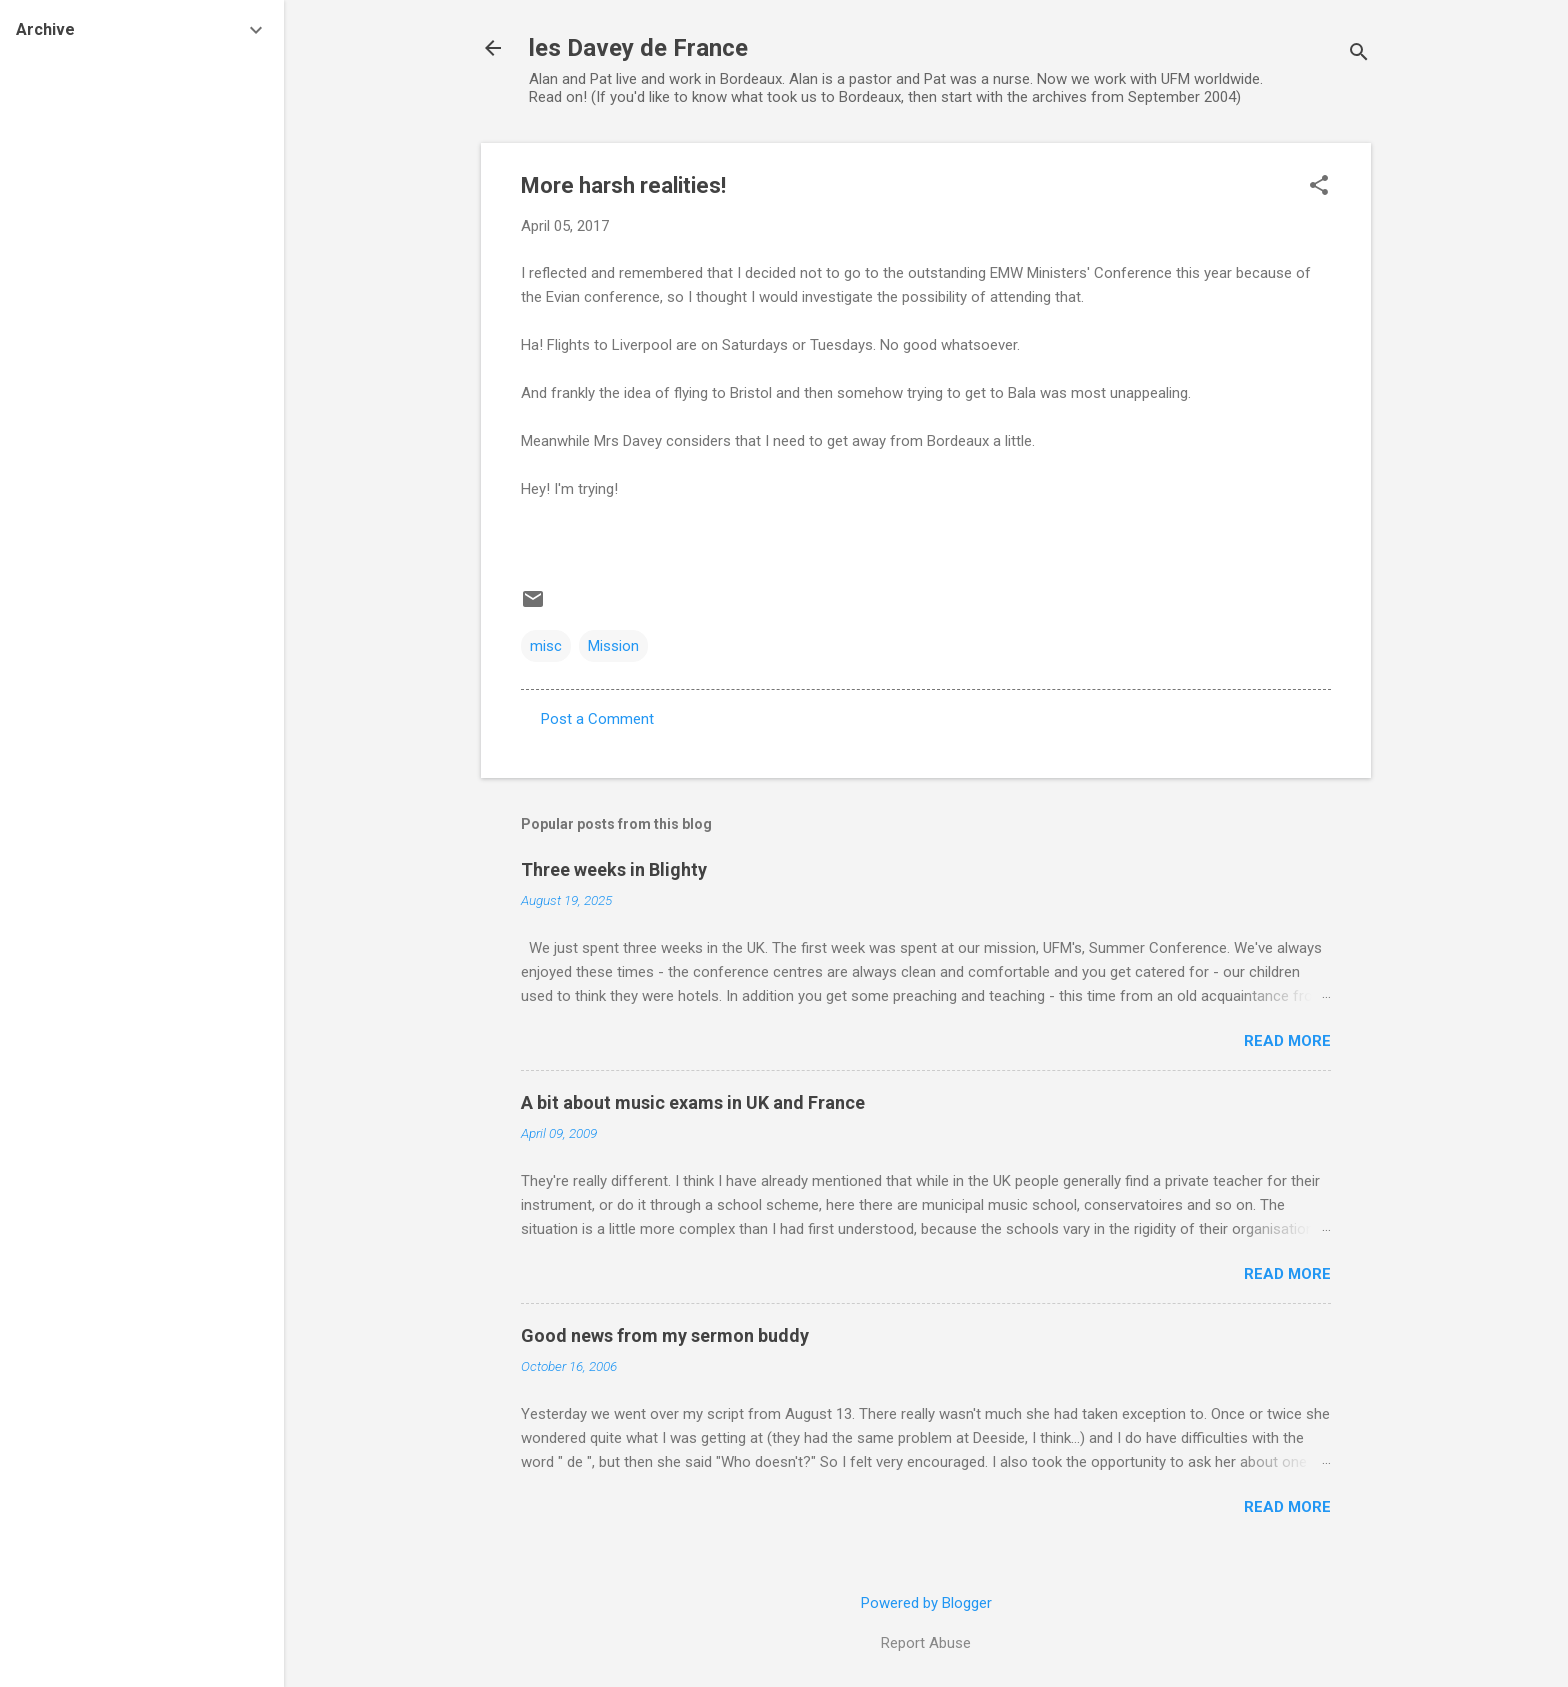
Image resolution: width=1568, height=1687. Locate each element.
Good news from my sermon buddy (665, 1335)
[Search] (1359, 54)
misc (546, 646)
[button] (1319, 187)
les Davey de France (638, 48)
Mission (613, 646)
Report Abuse (926, 1643)
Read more (1287, 1041)
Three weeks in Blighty (614, 869)
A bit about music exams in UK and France (693, 1102)
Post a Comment (597, 719)
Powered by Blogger (926, 1603)
